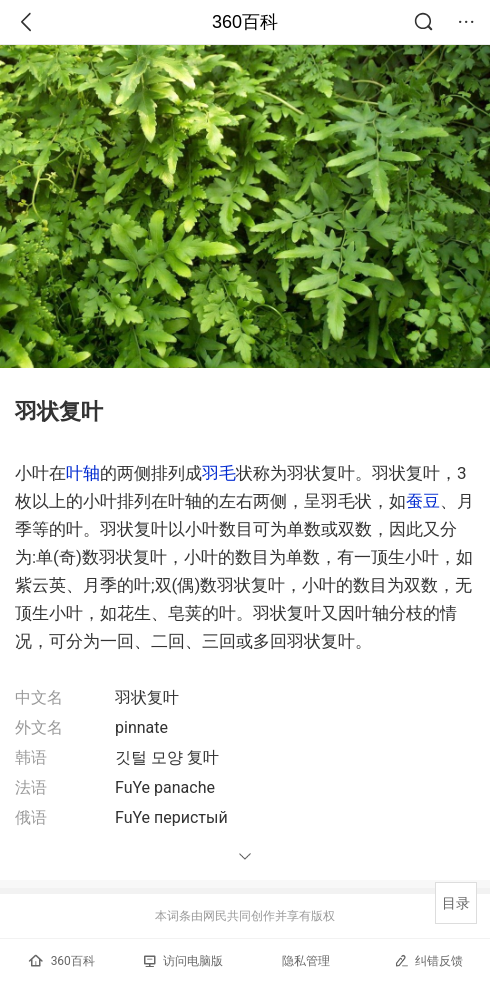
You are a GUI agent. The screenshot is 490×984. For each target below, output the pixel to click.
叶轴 (83, 473)
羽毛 (219, 473)
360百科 (245, 22)
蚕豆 (423, 501)
